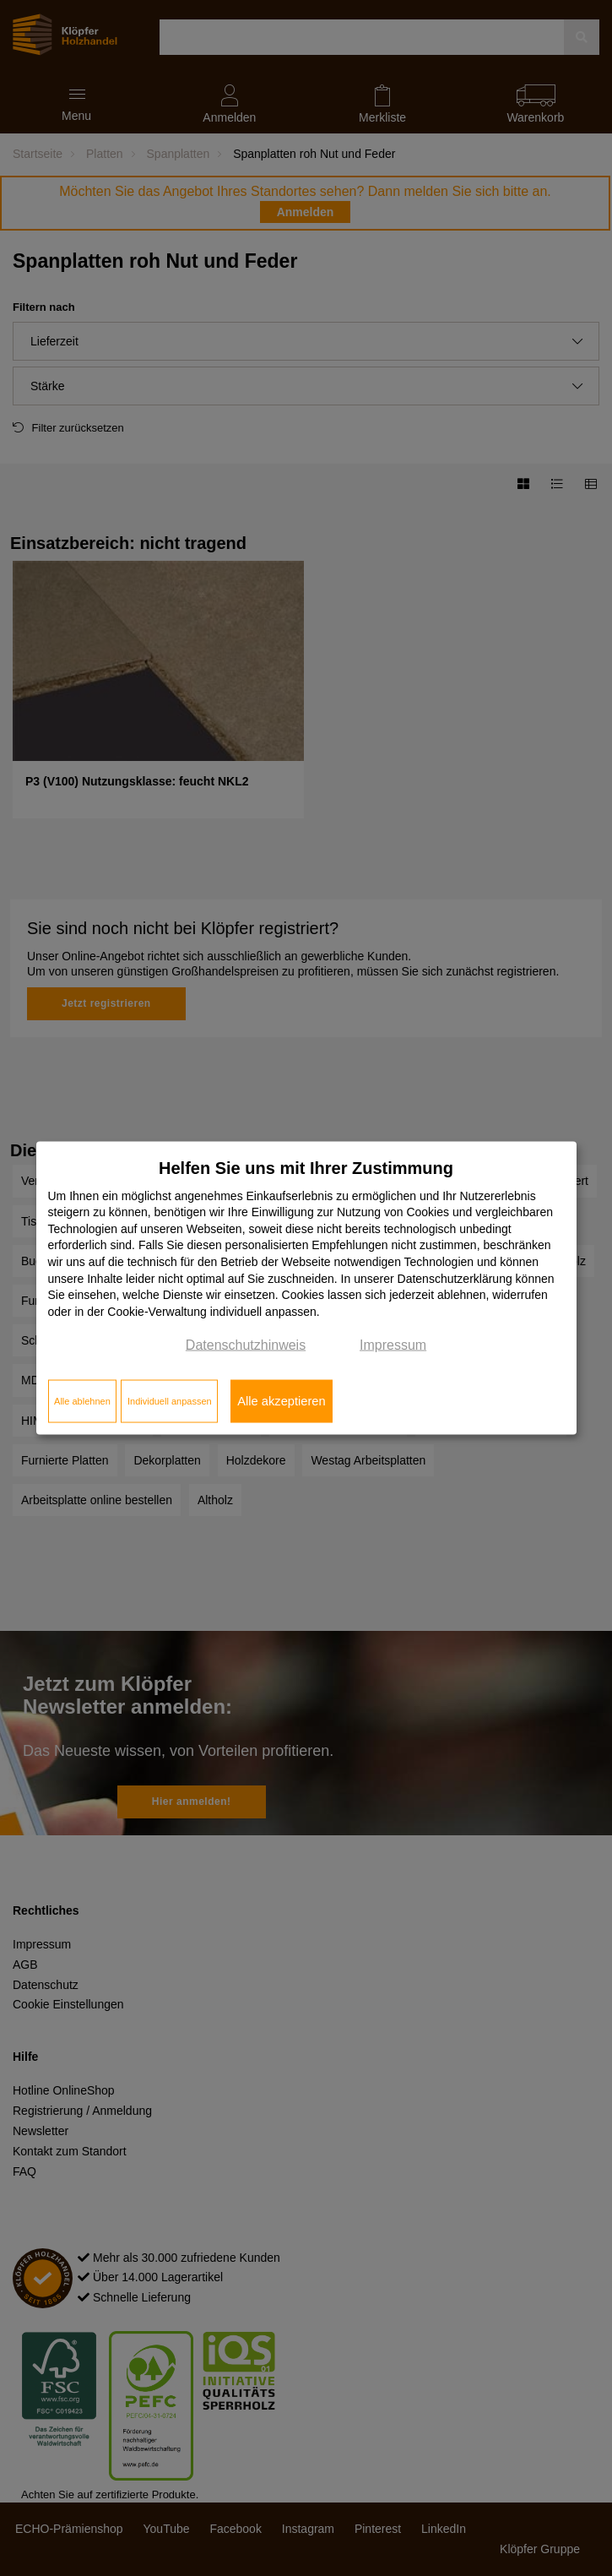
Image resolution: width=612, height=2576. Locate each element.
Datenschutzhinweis (246, 1345)
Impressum (393, 1345)
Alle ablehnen (82, 1401)
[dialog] (306, 1288)
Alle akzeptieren (281, 1401)
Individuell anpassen (169, 1401)
